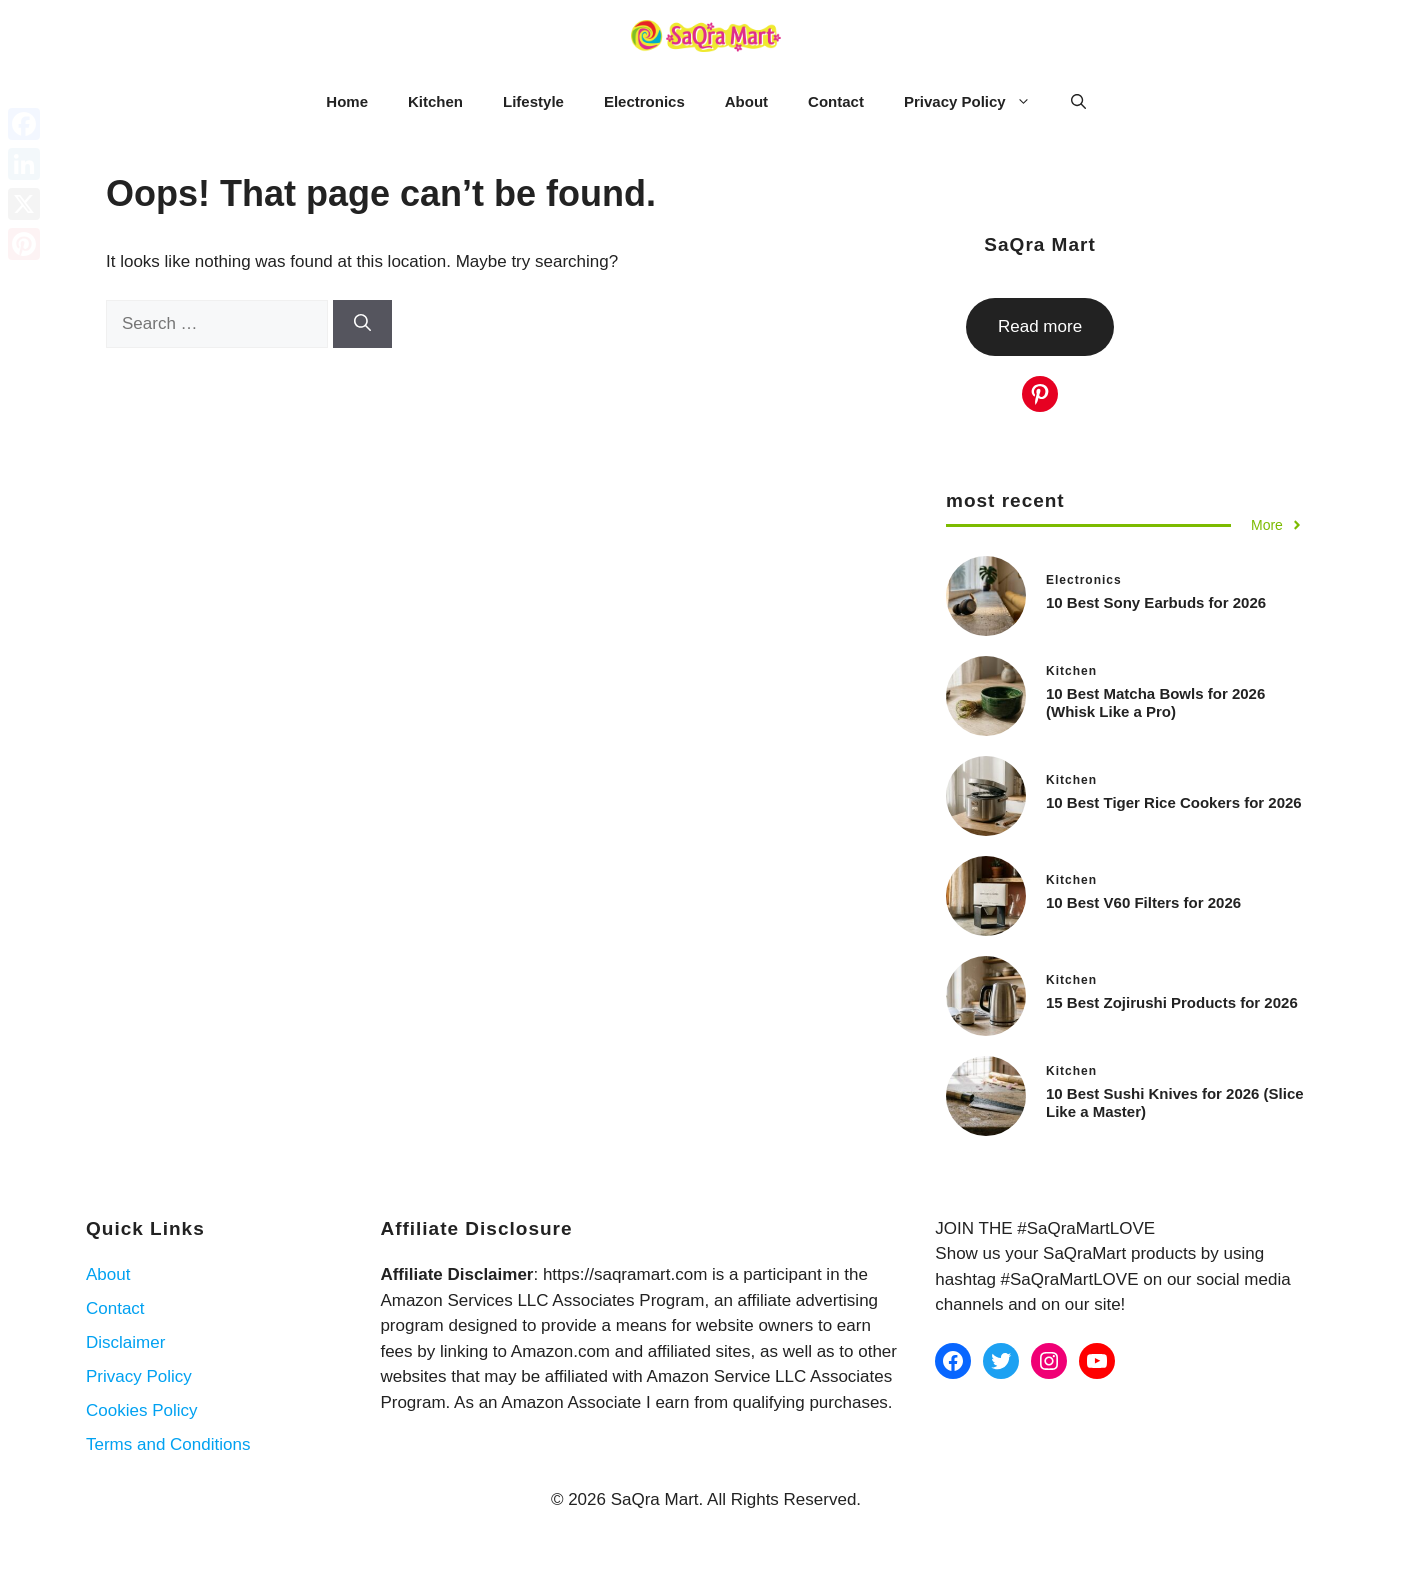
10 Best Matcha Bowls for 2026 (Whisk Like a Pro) (1155, 702)
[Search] (362, 324)
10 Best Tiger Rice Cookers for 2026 (1174, 802)
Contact (836, 101)
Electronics (644, 101)
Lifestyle (533, 101)
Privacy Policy (977, 102)
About (746, 101)
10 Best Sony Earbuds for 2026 (1156, 602)
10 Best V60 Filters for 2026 (1143, 902)
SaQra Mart (1039, 244)
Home (347, 101)
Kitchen (435, 101)
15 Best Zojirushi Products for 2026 (1172, 1002)
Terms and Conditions (168, 1444)
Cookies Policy (142, 1410)
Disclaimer (125, 1342)
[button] (1078, 102)
